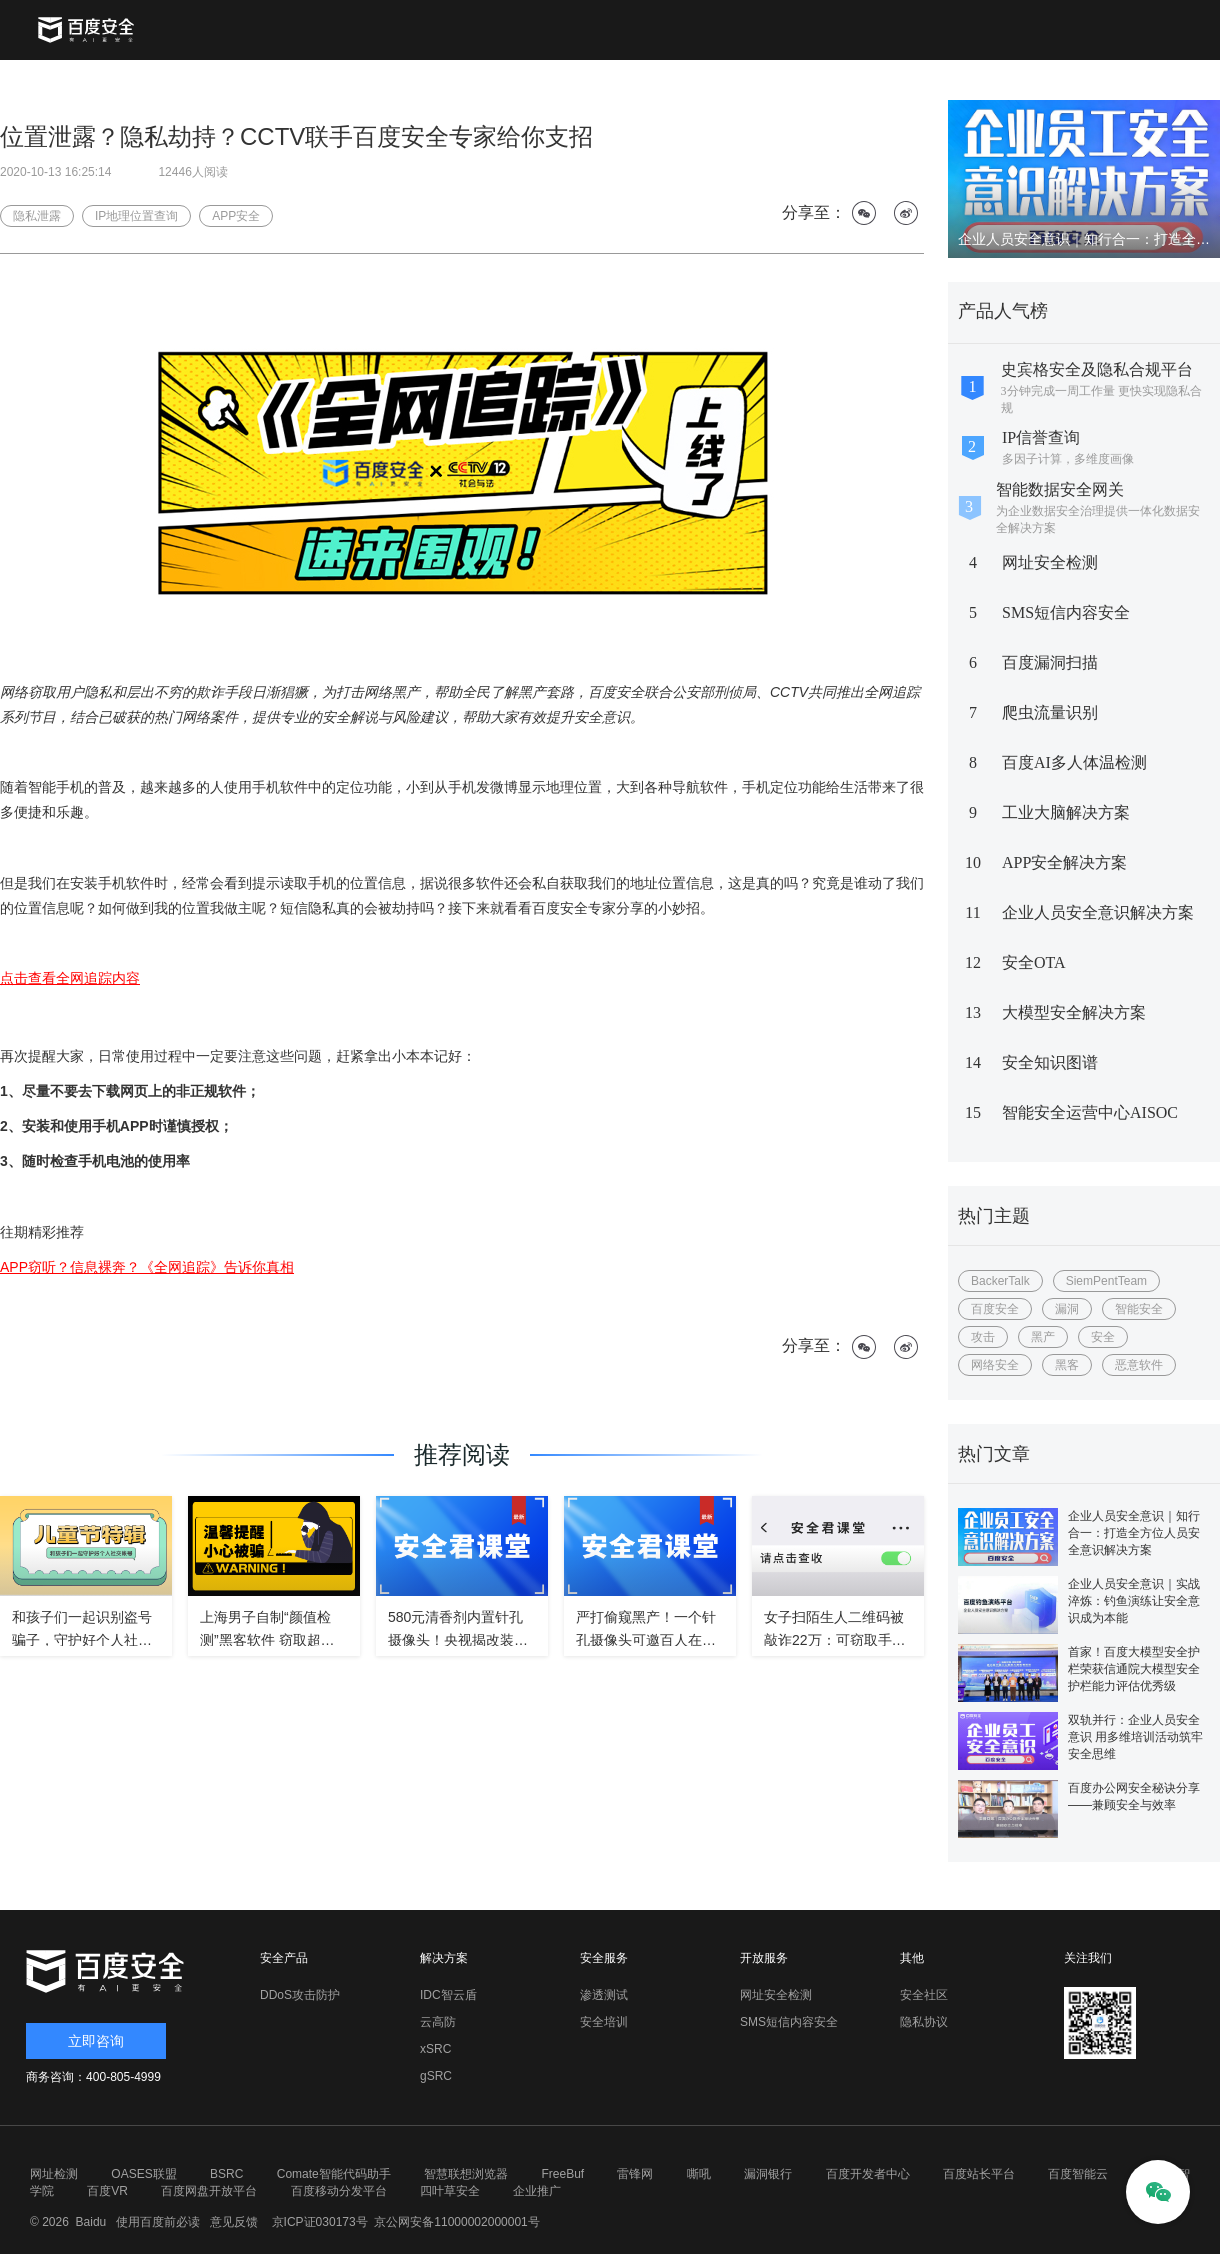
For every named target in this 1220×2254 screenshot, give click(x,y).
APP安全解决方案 (1064, 862)
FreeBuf (562, 2174)
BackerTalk (1000, 1281)
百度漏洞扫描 (1050, 662)
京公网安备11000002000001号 (456, 2222)
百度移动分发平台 (339, 2191)
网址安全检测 (1050, 562)
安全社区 (924, 1995)
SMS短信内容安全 (1066, 612)
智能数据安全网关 (1060, 489)
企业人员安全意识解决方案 (1098, 912)
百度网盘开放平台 (209, 2191)
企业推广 (537, 2191)
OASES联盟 (143, 2174)
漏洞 (1067, 1309)
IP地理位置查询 (136, 216)
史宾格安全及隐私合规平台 (1097, 369)
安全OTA (1034, 962)
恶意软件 (1139, 1365)
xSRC (435, 2049)
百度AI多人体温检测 (1074, 762)
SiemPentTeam (1106, 1281)
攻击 (983, 1337)
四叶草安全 (450, 2191)
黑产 (1043, 1337)
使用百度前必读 (155, 2222)
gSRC (436, 2076)
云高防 (438, 2022)
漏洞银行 (768, 2174)
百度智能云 (1078, 2174)
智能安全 (1139, 1309)
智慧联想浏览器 (466, 2174)
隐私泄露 (37, 216)
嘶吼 (699, 2174)
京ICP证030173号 (320, 2222)
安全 (1103, 1337)
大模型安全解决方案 (1074, 1012)
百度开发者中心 (868, 2174)
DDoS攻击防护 (300, 1995)
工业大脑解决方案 (1066, 812)
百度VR (107, 2191)
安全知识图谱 (1050, 1062)
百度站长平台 (979, 2174)
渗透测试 (604, 1995)
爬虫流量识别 (1050, 712)
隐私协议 (924, 2022)
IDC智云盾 (448, 1995)
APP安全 (236, 216)
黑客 (1067, 1365)
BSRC (226, 2174)
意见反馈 (231, 2222)
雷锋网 (635, 2174)
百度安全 (995, 1309)
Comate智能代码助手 (334, 2174)
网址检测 (54, 2174)
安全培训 (604, 2022)
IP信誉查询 (1041, 437)
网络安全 (995, 1365)
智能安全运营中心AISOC (1090, 1112)
